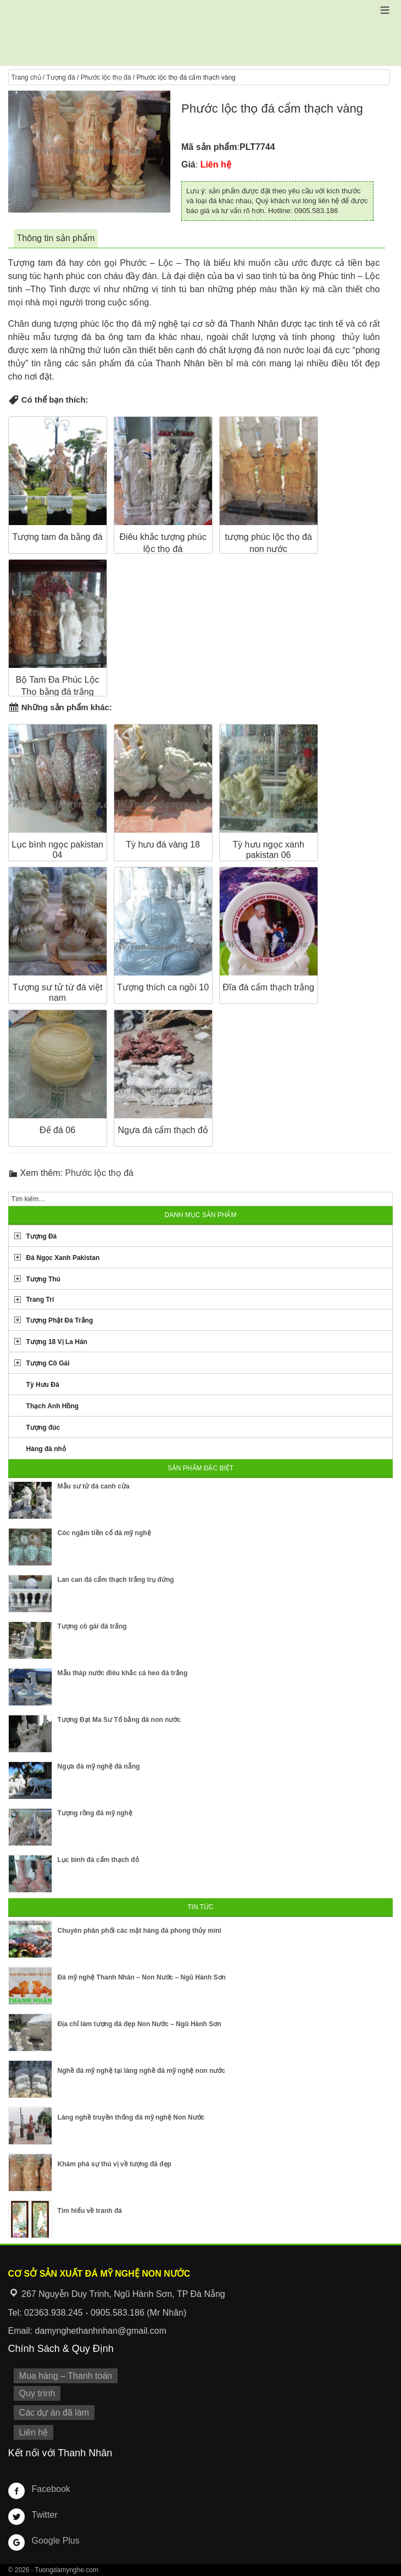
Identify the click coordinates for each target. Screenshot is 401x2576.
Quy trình (37, 2393)
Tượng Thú (43, 1279)
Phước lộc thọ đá (106, 77)
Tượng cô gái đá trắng (92, 1626)
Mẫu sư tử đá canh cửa (94, 1486)
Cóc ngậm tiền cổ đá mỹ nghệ (104, 1533)
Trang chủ (26, 77)
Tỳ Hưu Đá (42, 1385)
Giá (188, 164)
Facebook (51, 2489)
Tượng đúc (43, 1427)
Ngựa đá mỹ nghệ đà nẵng (99, 1766)
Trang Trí (40, 1299)
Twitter (45, 2514)
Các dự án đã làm (54, 2412)
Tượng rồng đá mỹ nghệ (95, 1813)
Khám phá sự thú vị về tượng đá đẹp (114, 2164)
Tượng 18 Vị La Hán (56, 1342)
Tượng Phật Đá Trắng (59, 1320)
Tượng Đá (41, 1236)
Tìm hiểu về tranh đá (90, 2211)
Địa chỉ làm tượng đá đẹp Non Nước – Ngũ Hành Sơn (139, 2024)
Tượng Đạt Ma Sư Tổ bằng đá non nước (119, 1720)
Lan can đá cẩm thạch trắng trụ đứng (116, 1579)
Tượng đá (60, 77)
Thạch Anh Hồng (52, 1406)
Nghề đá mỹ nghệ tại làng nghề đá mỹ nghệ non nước (141, 2071)
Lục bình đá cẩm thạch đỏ (98, 1860)
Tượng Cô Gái (48, 1363)
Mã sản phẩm (209, 147)
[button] (385, 10)
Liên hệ (33, 2432)
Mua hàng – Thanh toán (66, 2375)
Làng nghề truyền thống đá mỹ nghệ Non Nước (131, 2117)
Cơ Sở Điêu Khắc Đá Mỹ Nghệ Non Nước (200, 33)
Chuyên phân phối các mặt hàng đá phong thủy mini (139, 1930)
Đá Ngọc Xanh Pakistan (63, 1258)
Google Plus (56, 2540)
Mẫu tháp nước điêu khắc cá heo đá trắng (123, 1673)
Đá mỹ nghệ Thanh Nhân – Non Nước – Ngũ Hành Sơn (142, 1977)
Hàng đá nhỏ (46, 1449)
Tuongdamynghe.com (66, 2570)
